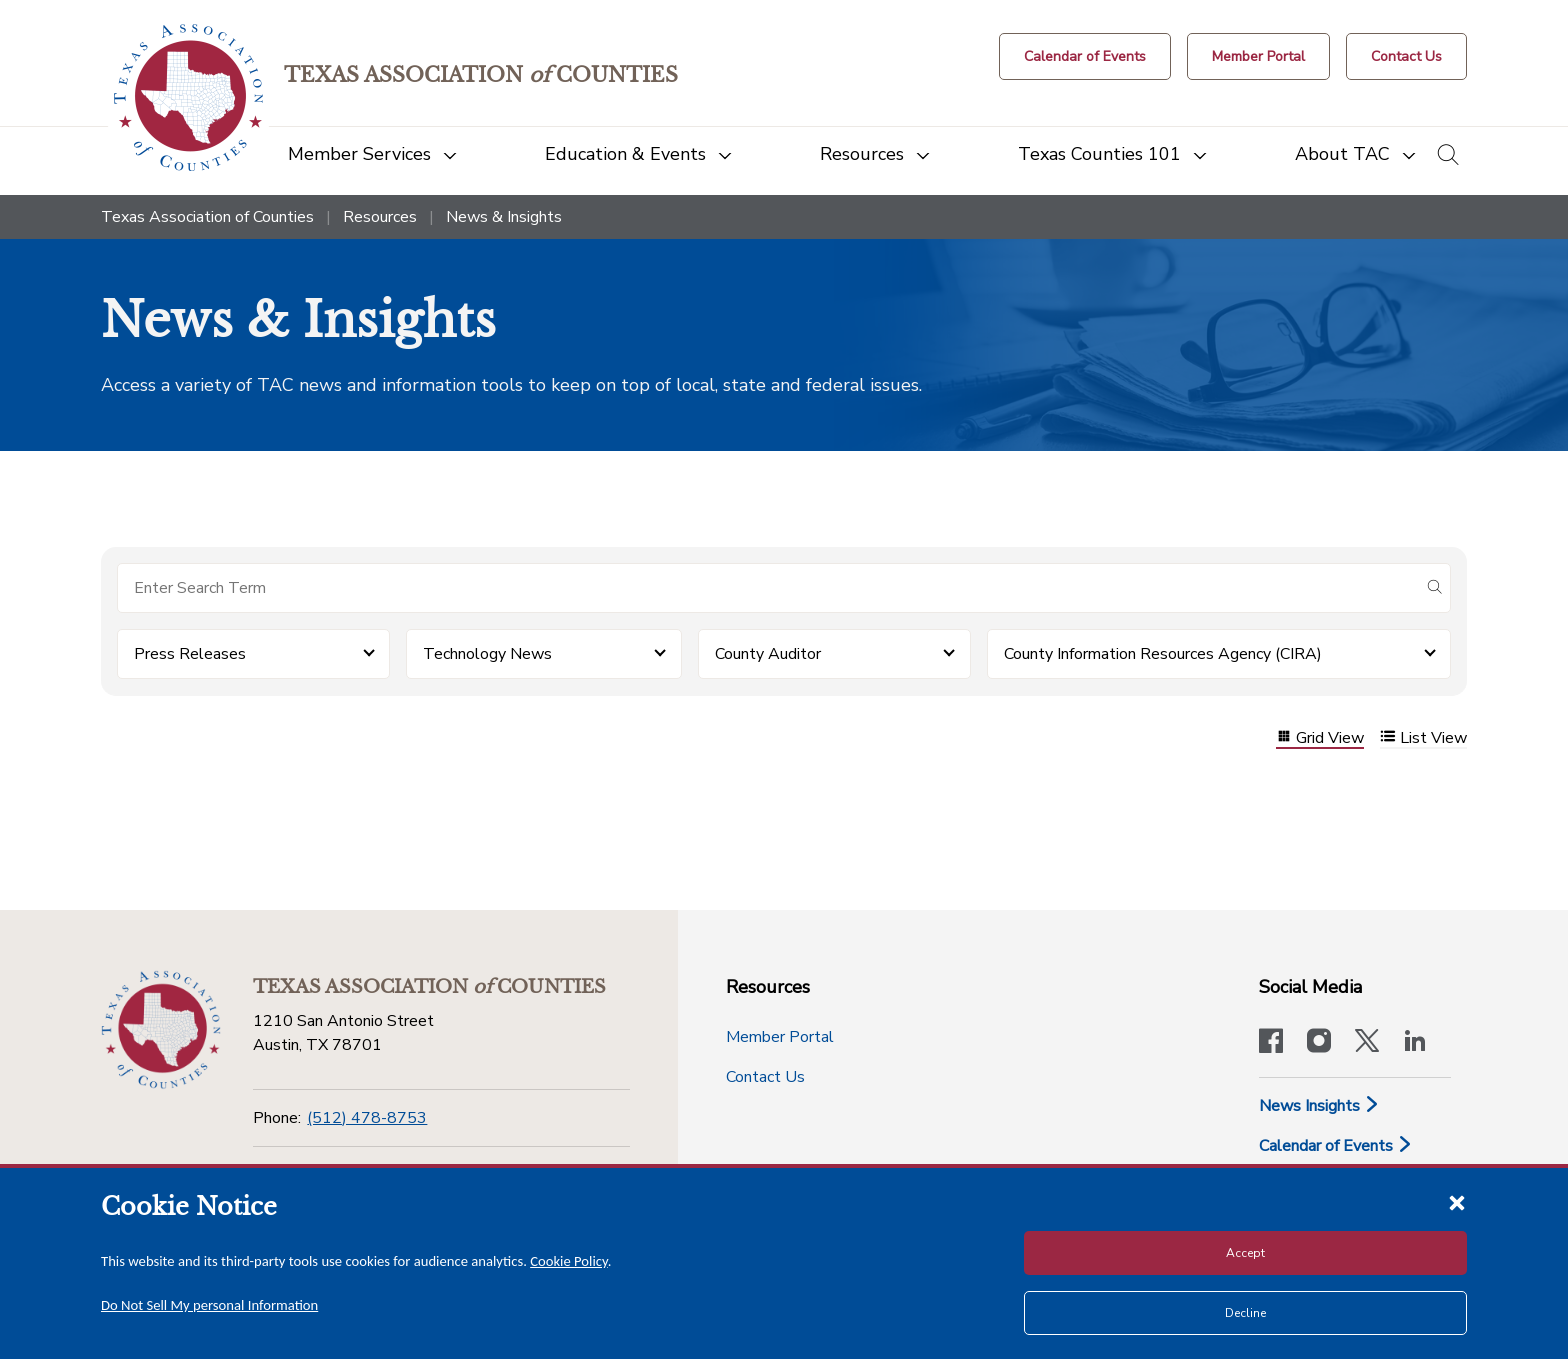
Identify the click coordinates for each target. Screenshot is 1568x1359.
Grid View (1320, 738)
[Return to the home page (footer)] (161, 1030)
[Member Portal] (1258, 56)
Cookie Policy (569, 1261)
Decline (1245, 1313)
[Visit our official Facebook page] (1271, 1043)
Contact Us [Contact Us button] (765, 1077)
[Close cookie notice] (1457, 1202)
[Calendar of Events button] (1085, 56)
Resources (380, 217)
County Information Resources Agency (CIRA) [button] (1163, 654)
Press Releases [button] (190, 654)
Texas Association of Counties (207, 217)
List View (1423, 738)
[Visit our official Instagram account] (1319, 1043)
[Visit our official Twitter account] (1367, 1043)
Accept (1245, 1253)
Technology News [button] (487, 654)
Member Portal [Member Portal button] (780, 1037)
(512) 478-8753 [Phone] (367, 1118)
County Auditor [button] (768, 654)
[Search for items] (768, 588)
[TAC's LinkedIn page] (1415, 1043)
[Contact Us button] (1406, 56)
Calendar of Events (1336, 1146)
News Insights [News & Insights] (1319, 1106)
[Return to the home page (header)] (188, 97)
